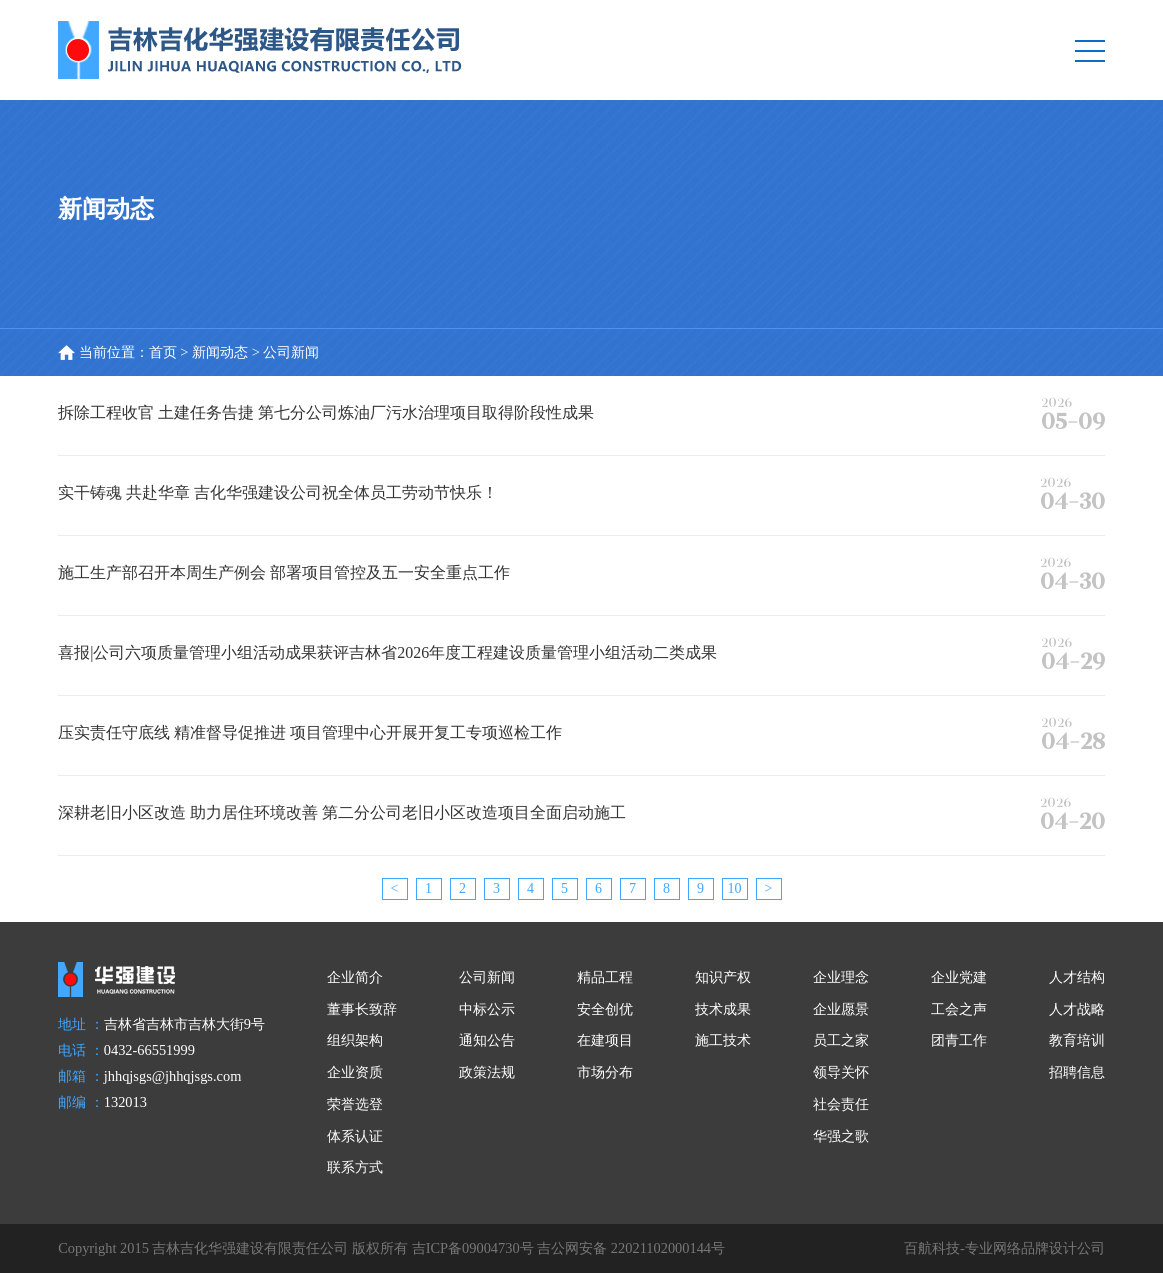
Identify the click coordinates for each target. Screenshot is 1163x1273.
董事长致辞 (362, 1009)
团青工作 (959, 1040)
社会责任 (841, 1104)
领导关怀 (841, 1072)
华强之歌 (841, 1136)
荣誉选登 (355, 1104)
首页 (163, 352)
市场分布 (605, 1072)
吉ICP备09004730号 (473, 1248)
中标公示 (487, 1009)
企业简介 (355, 977)
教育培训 (1077, 1040)
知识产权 (723, 977)
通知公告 (487, 1040)
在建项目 (605, 1040)
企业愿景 (841, 1009)
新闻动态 (220, 352)
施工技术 (723, 1040)
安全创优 (605, 1009)
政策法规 (487, 1072)
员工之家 (841, 1040)
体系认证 (355, 1136)
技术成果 (723, 1009)
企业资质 (355, 1072)
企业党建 (959, 977)
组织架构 (355, 1040)
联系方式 (355, 1167)
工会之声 (959, 1009)
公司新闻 (487, 977)
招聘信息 (1077, 1072)
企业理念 (841, 977)
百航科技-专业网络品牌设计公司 (1004, 1248)
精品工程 (605, 977)
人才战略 (1077, 1009)
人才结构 (1077, 977)
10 (735, 888)
